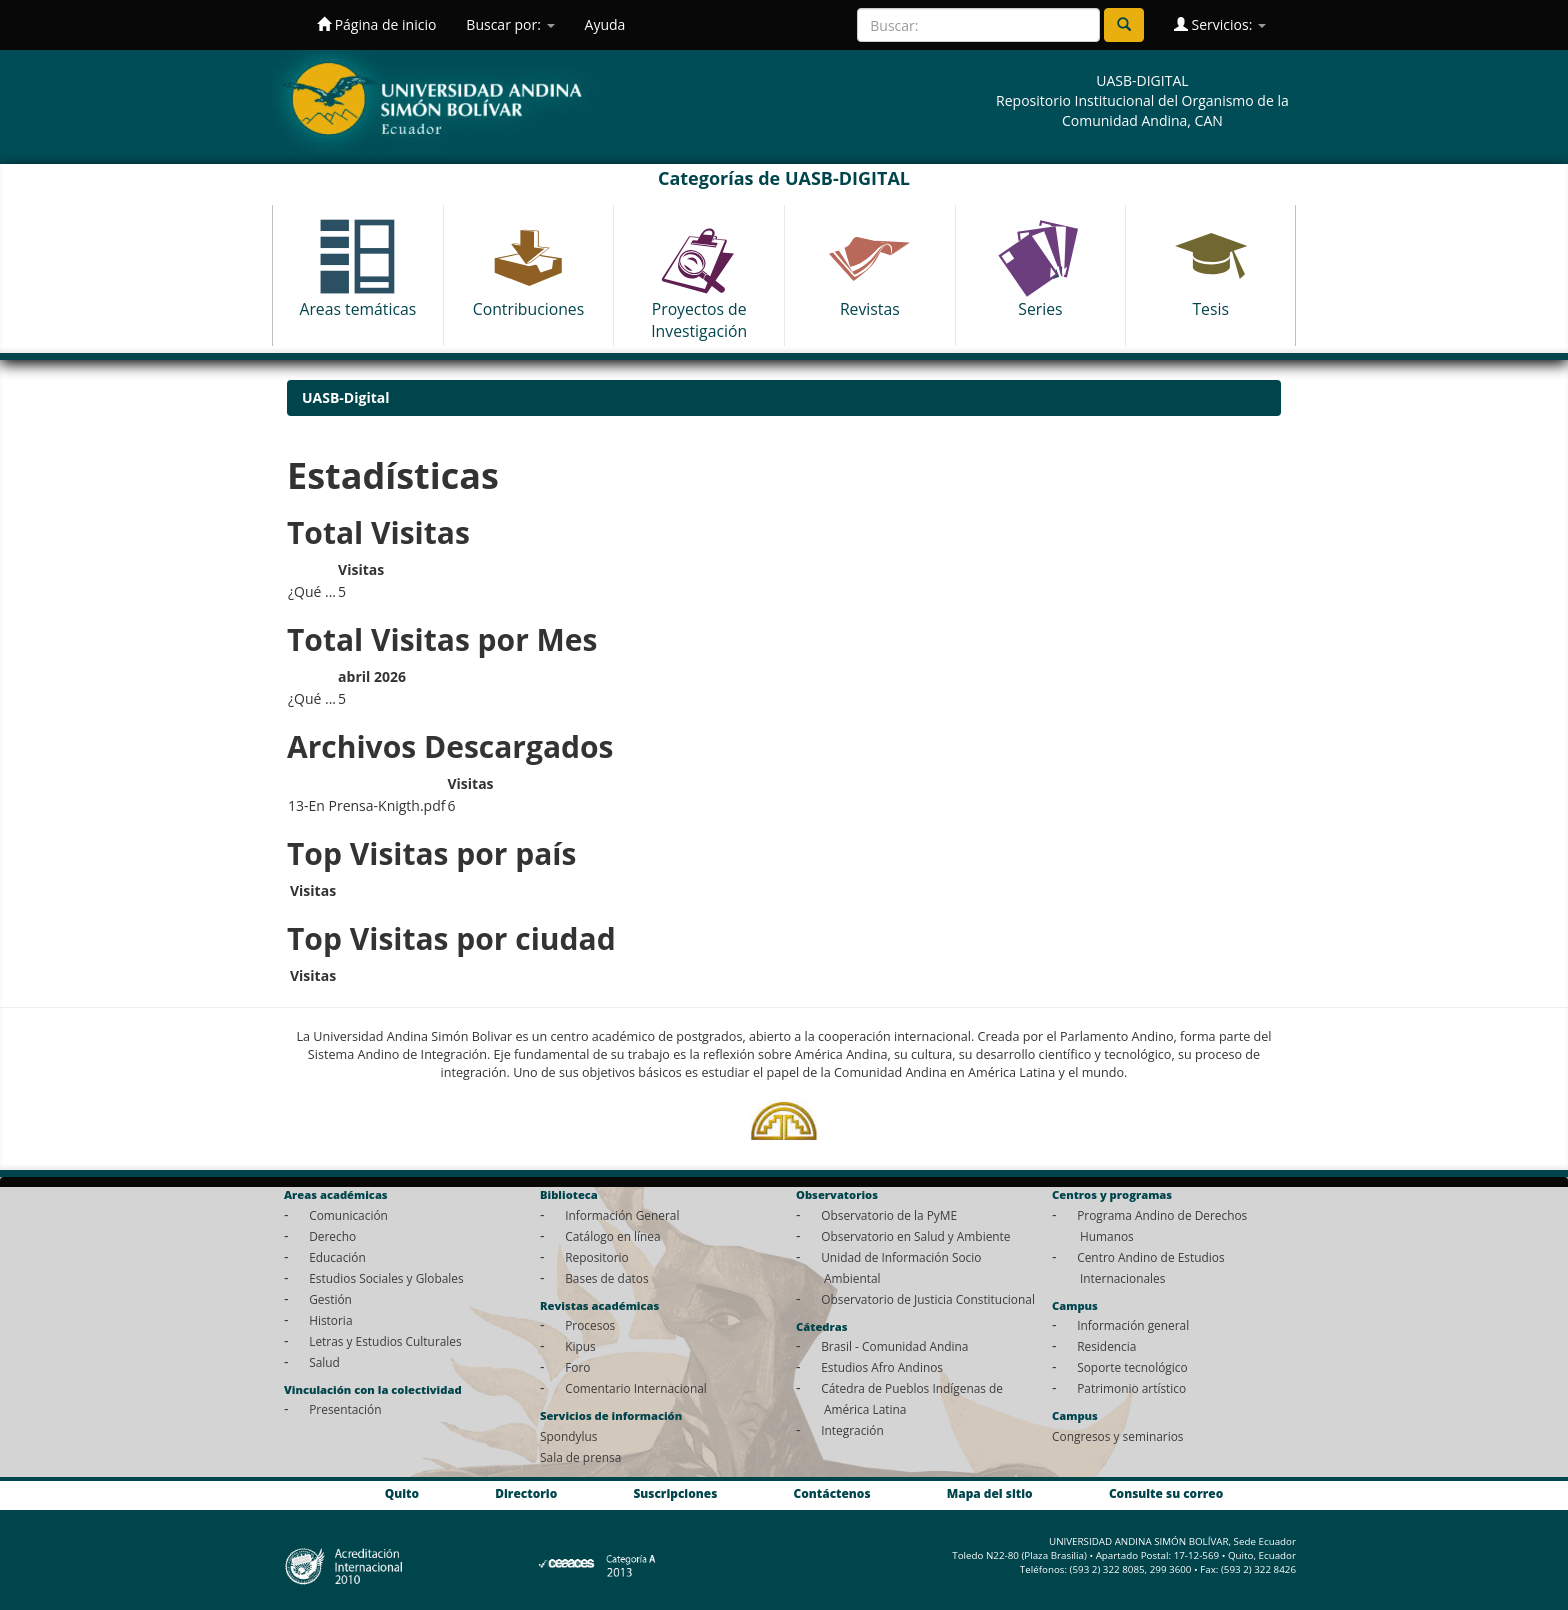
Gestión (330, 1299)
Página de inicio (376, 24)
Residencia (1106, 1346)
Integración (852, 1430)
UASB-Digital (346, 397)
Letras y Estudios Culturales (385, 1341)
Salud (324, 1362)
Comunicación (348, 1215)
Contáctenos (832, 1493)
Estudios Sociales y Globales (386, 1278)
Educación (337, 1257)
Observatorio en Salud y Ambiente (915, 1236)
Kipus (580, 1346)
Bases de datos (606, 1278)
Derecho (332, 1236)
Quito (402, 1493)
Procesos (590, 1325)
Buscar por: (510, 24)
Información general (1133, 1325)
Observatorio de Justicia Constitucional (928, 1299)
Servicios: (1220, 24)
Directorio (526, 1493)
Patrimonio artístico (1131, 1388)
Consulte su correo (1166, 1493)
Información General (622, 1215)
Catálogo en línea (612, 1236)
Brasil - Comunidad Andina (894, 1346)
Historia (330, 1320)
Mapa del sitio (990, 1493)
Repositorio (597, 1257)
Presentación (345, 1409)
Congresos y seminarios (1117, 1436)
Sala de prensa (580, 1457)
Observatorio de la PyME (889, 1215)
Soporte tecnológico (1132, 1367)
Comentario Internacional (636, 1388)
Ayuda (605, 24)
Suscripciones (675, 1493)
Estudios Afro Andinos (882, 1367)
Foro (577, 1367)
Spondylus (568, 1436)
